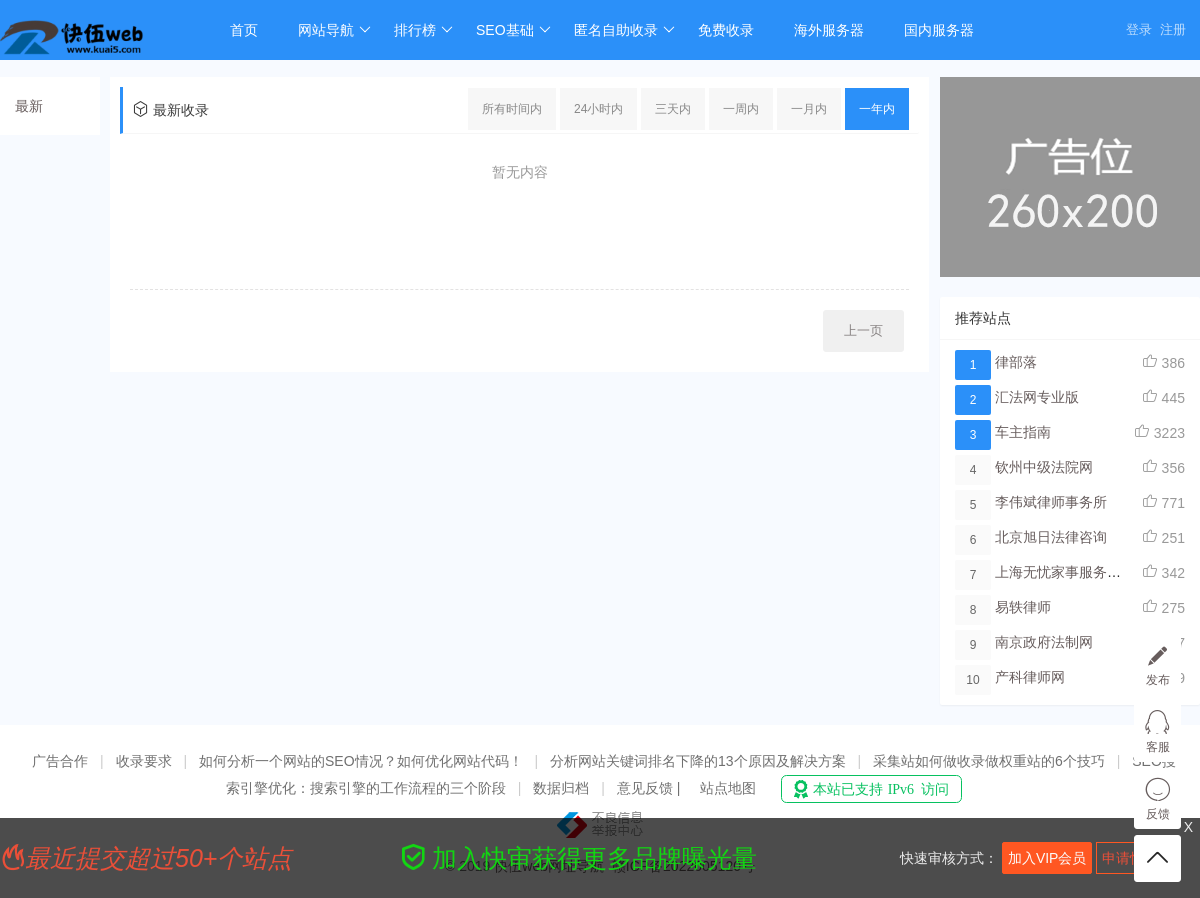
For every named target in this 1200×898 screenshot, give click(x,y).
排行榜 (423, 30)
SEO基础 (513, 30)
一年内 (877, 109)
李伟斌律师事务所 (1051, 502)
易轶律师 (1023, 607)
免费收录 (726, 30)
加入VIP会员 (1047, 858)
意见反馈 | (650, 788)
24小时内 (598, 109)
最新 (29, 106)
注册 (1173, 29)
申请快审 (1130, 858)
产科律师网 (1030, 677)
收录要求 (144, 761)
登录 (1139, 29)
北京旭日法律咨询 (1051, 537)
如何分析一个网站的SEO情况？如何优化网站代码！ (361, 761)
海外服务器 (829, 30)
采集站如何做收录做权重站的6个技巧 (989, 761)
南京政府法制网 (1044, 642)
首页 (244, 30)
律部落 (1016, 362)
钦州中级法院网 (1044, 467)
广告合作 (60, 761)
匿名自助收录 (624, 30)
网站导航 (334, 30)
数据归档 (561, 788)
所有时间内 (512, 109)
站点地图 (728, 788)
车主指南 (1023, 432)
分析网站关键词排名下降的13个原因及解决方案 (698, 761)
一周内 (741, 109)
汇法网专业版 (1037, 397)
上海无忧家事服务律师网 (1072, 572)
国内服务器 (939, 30)
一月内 (809, 109)
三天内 (673, 109)
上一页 (863, 330)
